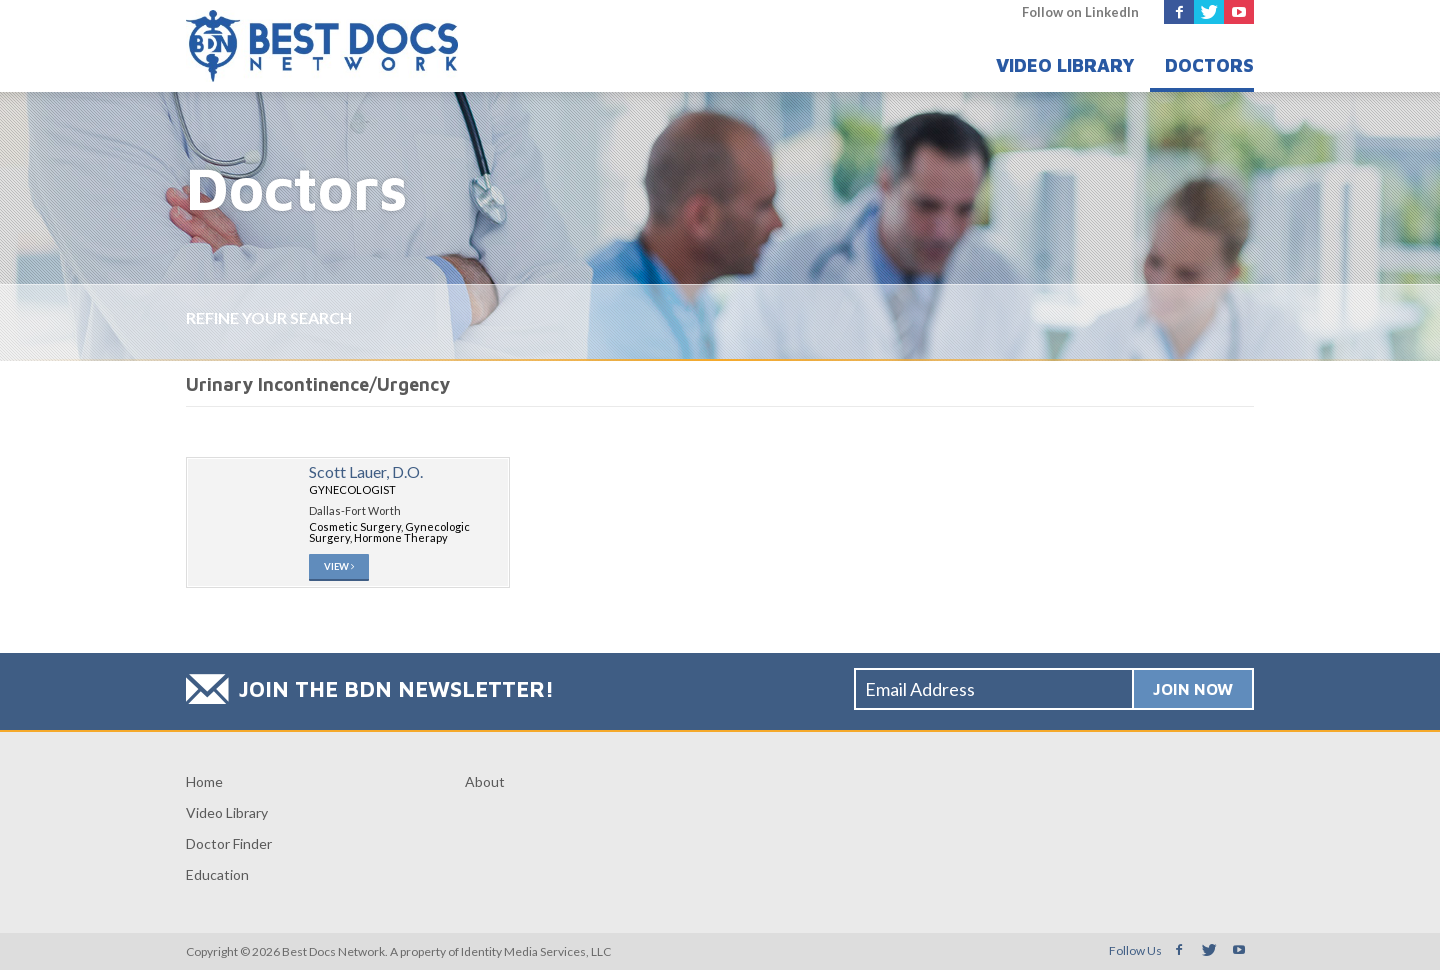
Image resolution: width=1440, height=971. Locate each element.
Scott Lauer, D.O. (366, 471)
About (485, 782)
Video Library (1065, 65)
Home (204, 782)
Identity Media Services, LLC (536, 952)
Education (217, 875)
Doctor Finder (229, 844)
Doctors (1209, 65)
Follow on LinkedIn (1080, 12)
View (340, 568)
